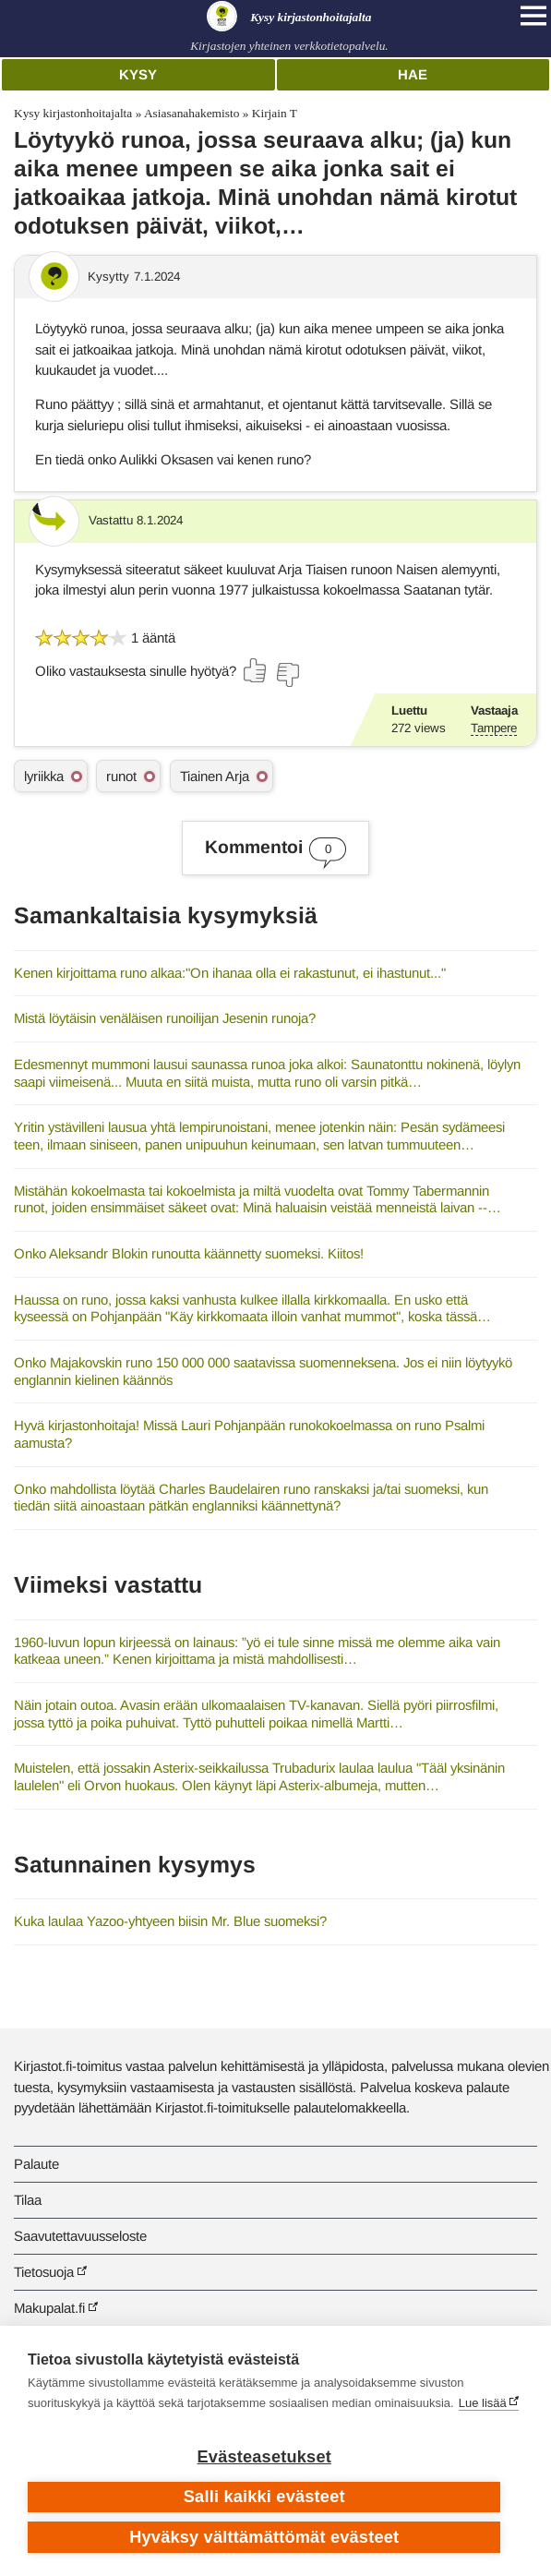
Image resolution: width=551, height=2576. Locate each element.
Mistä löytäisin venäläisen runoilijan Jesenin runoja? (165, 1018)
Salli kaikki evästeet (264, 2496)
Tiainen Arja (214, 776)
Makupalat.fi (49, 2308)
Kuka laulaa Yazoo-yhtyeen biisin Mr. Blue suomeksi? (170, 1921)
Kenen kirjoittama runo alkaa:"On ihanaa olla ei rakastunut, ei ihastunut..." (230, 973)
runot (121, 776)
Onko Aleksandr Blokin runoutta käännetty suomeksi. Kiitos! (189, 1253)
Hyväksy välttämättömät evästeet (264, 2537)
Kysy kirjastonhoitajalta (73, 113)
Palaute (36, 2164)
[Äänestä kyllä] (256, 670)
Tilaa (28, 2200)
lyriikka (44, 776)
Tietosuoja (44, 2272)
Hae (412, 74)
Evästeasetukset (264, 2457)
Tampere (494, 728)
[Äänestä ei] (287, 675)
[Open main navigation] (533, 16)
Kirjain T (274, 113)
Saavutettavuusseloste (80, 2236)
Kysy (138, 74)
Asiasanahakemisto (191, 113)
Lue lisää (483, 2403)
